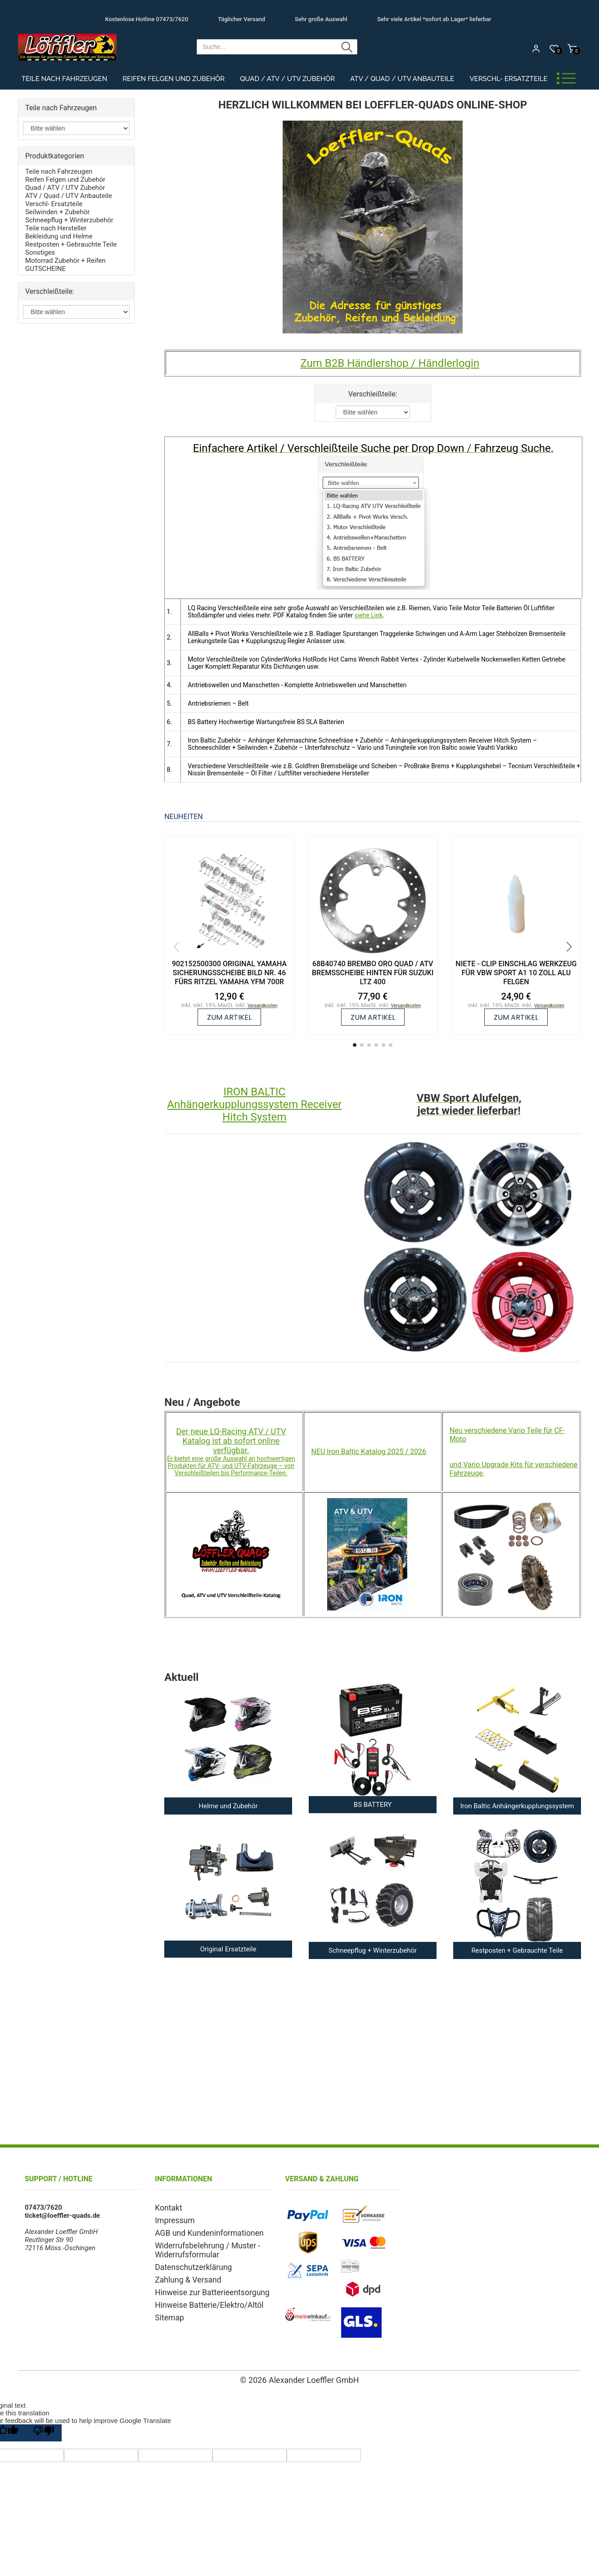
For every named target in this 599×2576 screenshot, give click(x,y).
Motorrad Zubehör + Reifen (65, 261)
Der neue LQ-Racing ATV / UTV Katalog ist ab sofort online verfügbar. (231, 1441)
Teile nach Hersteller (55, 228)
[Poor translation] (44, 2432)
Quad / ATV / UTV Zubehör (287, 79)
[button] (354, 1045)
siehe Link (369, 615)
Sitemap (167, 2309)
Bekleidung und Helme (58, 236)
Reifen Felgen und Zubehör (173, 79)
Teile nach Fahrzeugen (65, 79)
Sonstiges (40, 252)
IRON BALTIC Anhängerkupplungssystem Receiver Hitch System (254, 1104)
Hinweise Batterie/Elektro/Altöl (201, 2297)
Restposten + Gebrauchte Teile (71, 244)
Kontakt (166, 2207)
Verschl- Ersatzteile (508, 79)
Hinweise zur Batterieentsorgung (203, 2286)
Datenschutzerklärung (188, 2262)
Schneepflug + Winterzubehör (69, 220)
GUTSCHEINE (45, 269)
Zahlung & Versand (183, 2274)
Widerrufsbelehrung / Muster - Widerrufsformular (200, 2246)
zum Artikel (229, 1017)
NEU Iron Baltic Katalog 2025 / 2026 (368, 1451)
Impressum (172, 2219)
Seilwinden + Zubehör (57, 212)
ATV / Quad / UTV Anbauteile (402, 79)
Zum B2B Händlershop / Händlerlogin (389, 363)
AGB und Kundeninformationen (201, 2231)
